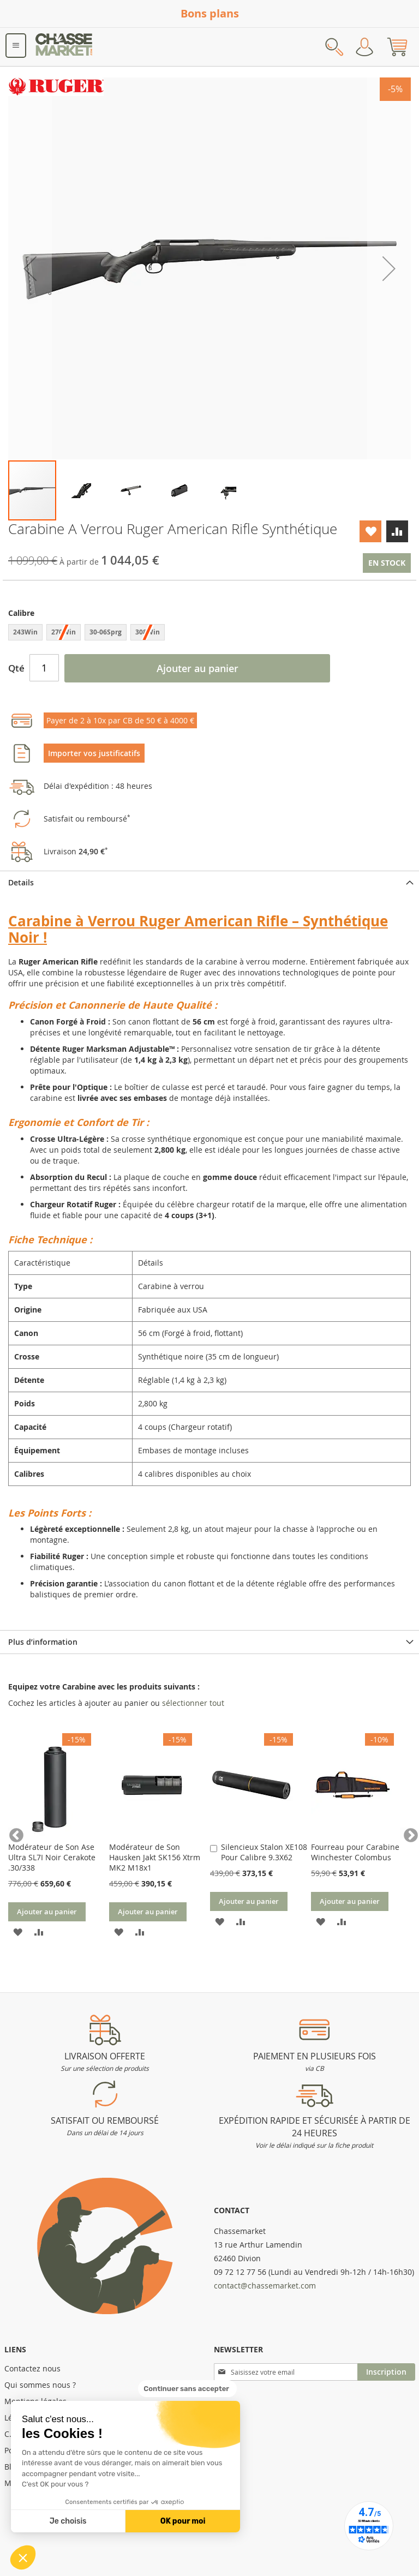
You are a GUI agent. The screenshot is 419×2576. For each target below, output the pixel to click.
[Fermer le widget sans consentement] (187, 2389)
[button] (23, 2557)
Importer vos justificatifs (94, 753)
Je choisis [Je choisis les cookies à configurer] (68, 2521)
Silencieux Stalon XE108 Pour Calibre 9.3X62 (264, 1852)
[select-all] (193, 1703)
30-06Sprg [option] (105, 632)
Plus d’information (42, 1642)
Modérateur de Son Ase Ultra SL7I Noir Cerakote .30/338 (51, 1857)
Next (405, 1833)
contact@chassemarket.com (265, 2285)
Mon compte (364, 47)
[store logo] (64, 47)
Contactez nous (32, 2368)
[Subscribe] (386, 2372)
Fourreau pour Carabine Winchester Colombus (355, 1852)
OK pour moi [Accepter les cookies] (183, 2521)
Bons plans (210, 13)
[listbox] (209, 633)
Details (21, 882)
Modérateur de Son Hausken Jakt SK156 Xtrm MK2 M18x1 (154, 1857)
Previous (13, 1833)
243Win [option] (25, 632)
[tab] (209, 882)
